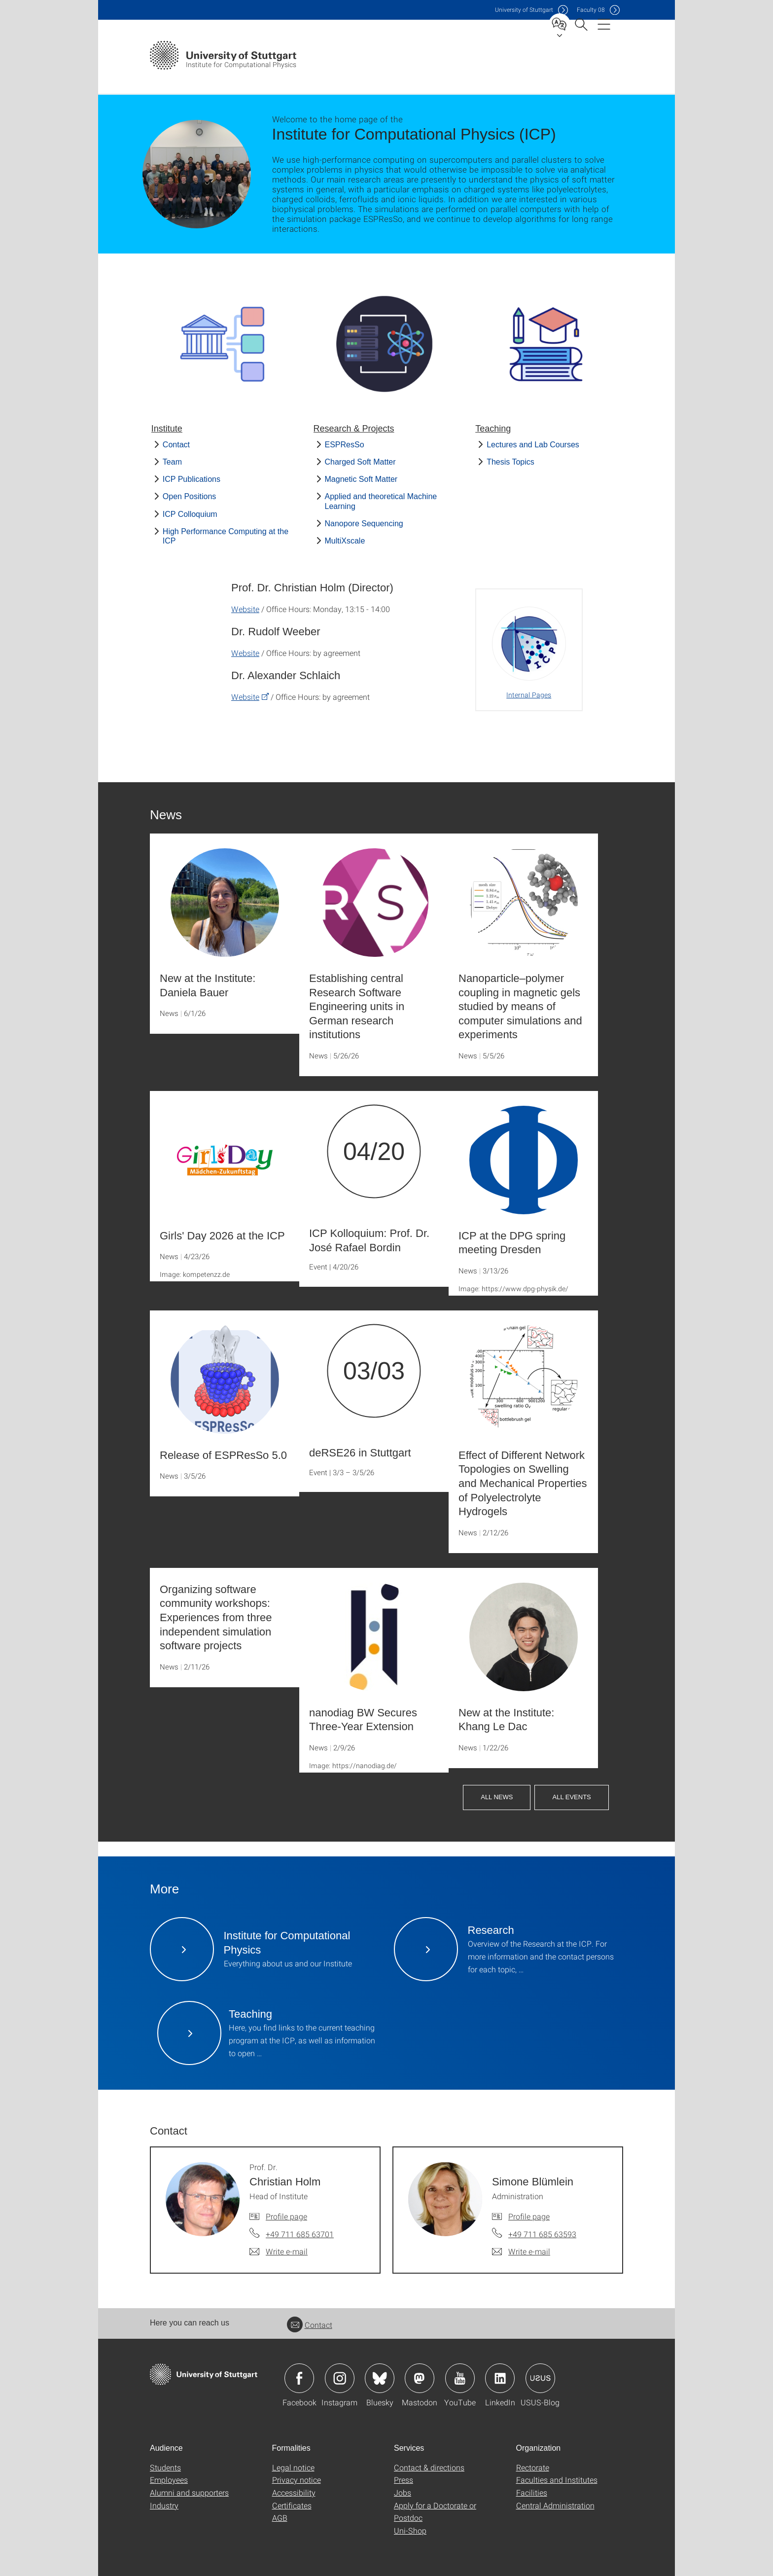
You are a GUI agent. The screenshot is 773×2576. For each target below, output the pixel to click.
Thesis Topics (510, 462)
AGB (279, 2517)
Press (403, 2479)
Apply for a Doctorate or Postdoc (435, 2511)
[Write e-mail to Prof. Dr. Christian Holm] (278, 2251)
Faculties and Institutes (556, 2479)
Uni (524, 9)
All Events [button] (571, 1797)
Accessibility (294, 2492)
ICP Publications (191, 479)
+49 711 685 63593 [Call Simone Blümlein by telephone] (542, 2234)
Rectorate (532, 2467)
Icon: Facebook (299, 2378)
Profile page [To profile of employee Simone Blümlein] (529, 2216)
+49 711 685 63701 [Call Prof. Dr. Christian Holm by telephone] (300, 2234)
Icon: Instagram (339, 2378)
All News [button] (497, 1797)
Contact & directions (429, 2467)
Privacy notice (296, 2479)
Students (165, 2467)
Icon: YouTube (460, 2378)
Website (245, 609)
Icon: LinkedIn (500, 2378)
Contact (176, 444)
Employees (169, 2479)
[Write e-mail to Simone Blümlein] (521, 2251)
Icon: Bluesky (379, 2378)
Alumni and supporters (189, 2492)
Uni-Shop (410, 2530)
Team (172, 462)
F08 (591, 9)
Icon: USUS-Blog (540, 2378)
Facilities (531, 2492)
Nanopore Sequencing (364, 523)
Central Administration (555, 2505)
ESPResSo (344, 444)
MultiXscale (345, 541)
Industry (164, 2505)
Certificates (292, 2505)
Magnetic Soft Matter (361, 479)
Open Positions (189, 496)
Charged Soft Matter (360, 462)
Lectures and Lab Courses (533, 444)
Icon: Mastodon (419, 2378)
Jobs (402, 2492)
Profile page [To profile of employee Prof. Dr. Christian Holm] (286, 2216)
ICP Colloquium (190, 514)
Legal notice (293, 2467)
